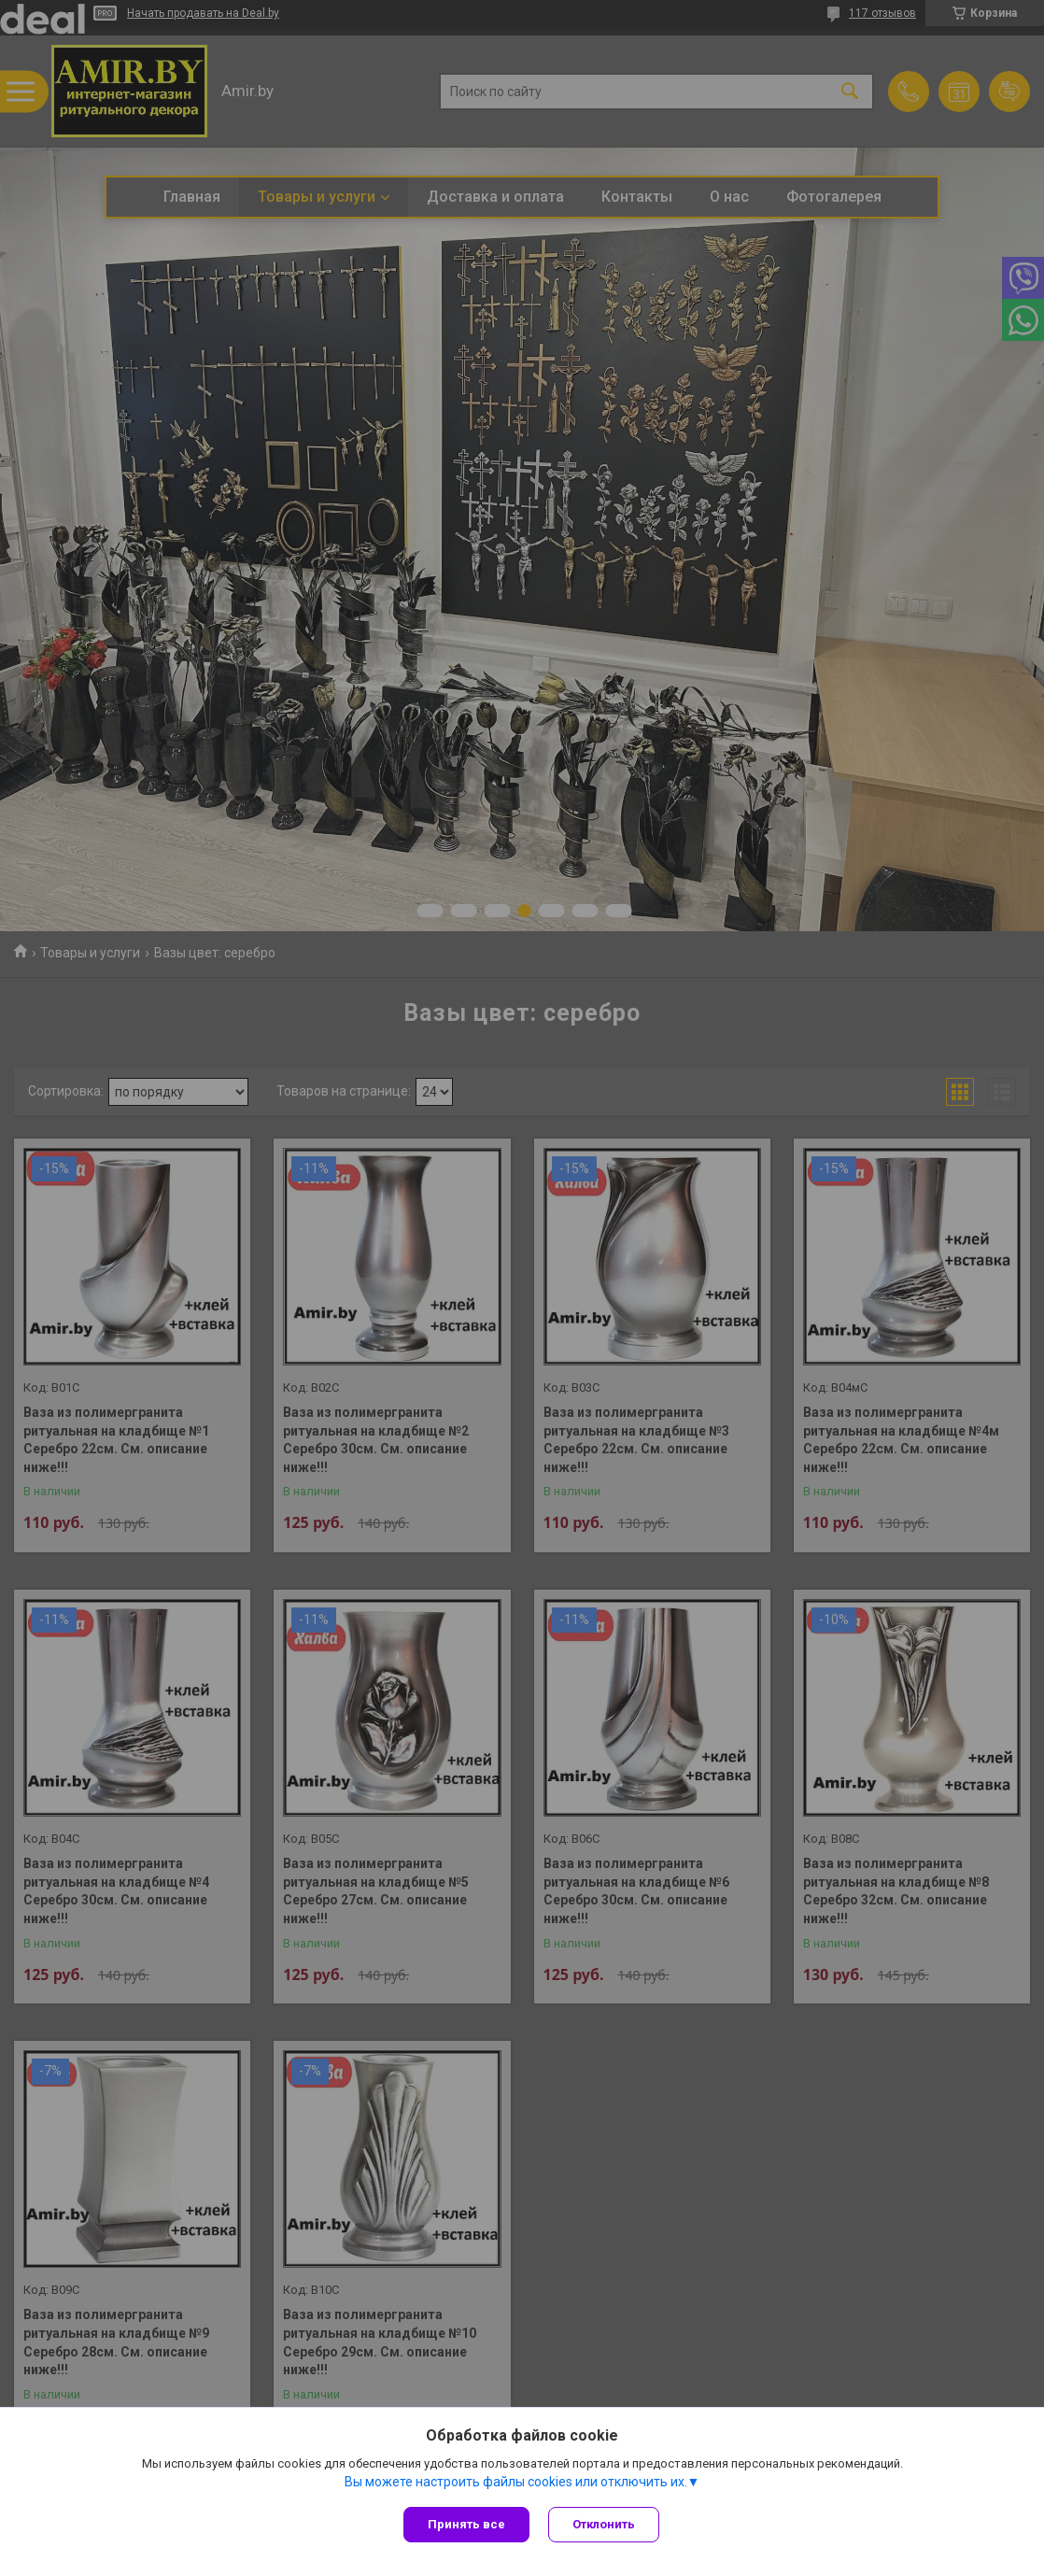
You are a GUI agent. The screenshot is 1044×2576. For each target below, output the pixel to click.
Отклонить (603, 2524)
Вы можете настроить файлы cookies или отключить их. (516, 2481)
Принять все (466, 2524)
